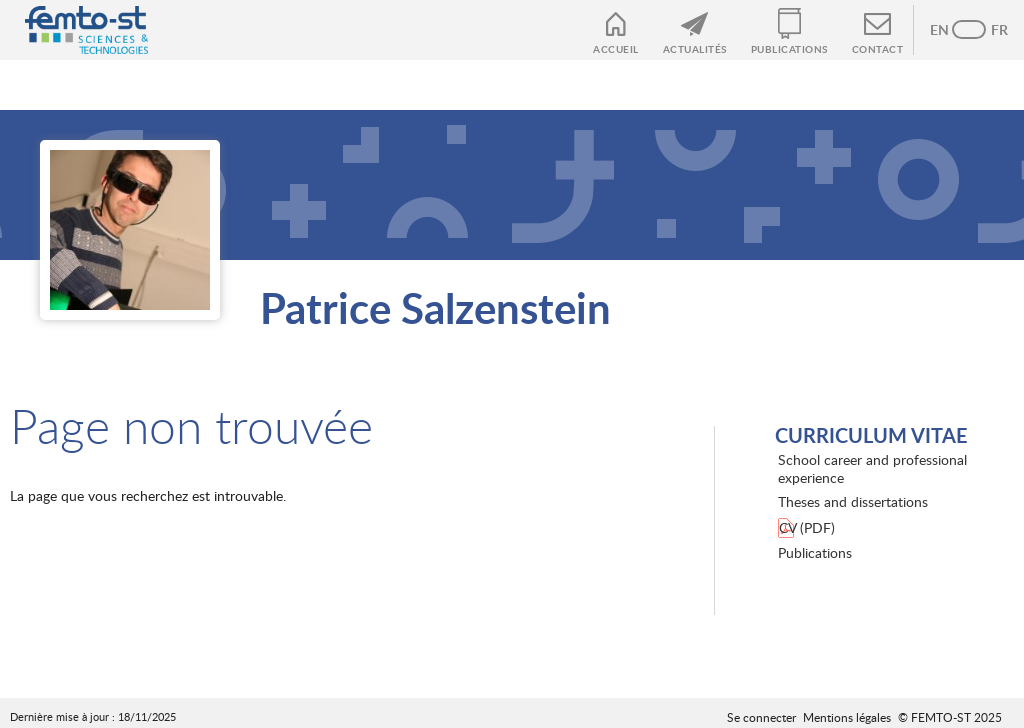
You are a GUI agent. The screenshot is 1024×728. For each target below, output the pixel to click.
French (989, 30)
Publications (789, 49)
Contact (878, 49)
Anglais (949, 30)
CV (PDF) (807, 527)
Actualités (695, 49)
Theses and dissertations (853, 501)
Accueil (616, 49)
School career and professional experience (872, 468)
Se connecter (761, 717)
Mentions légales (847, 717)
